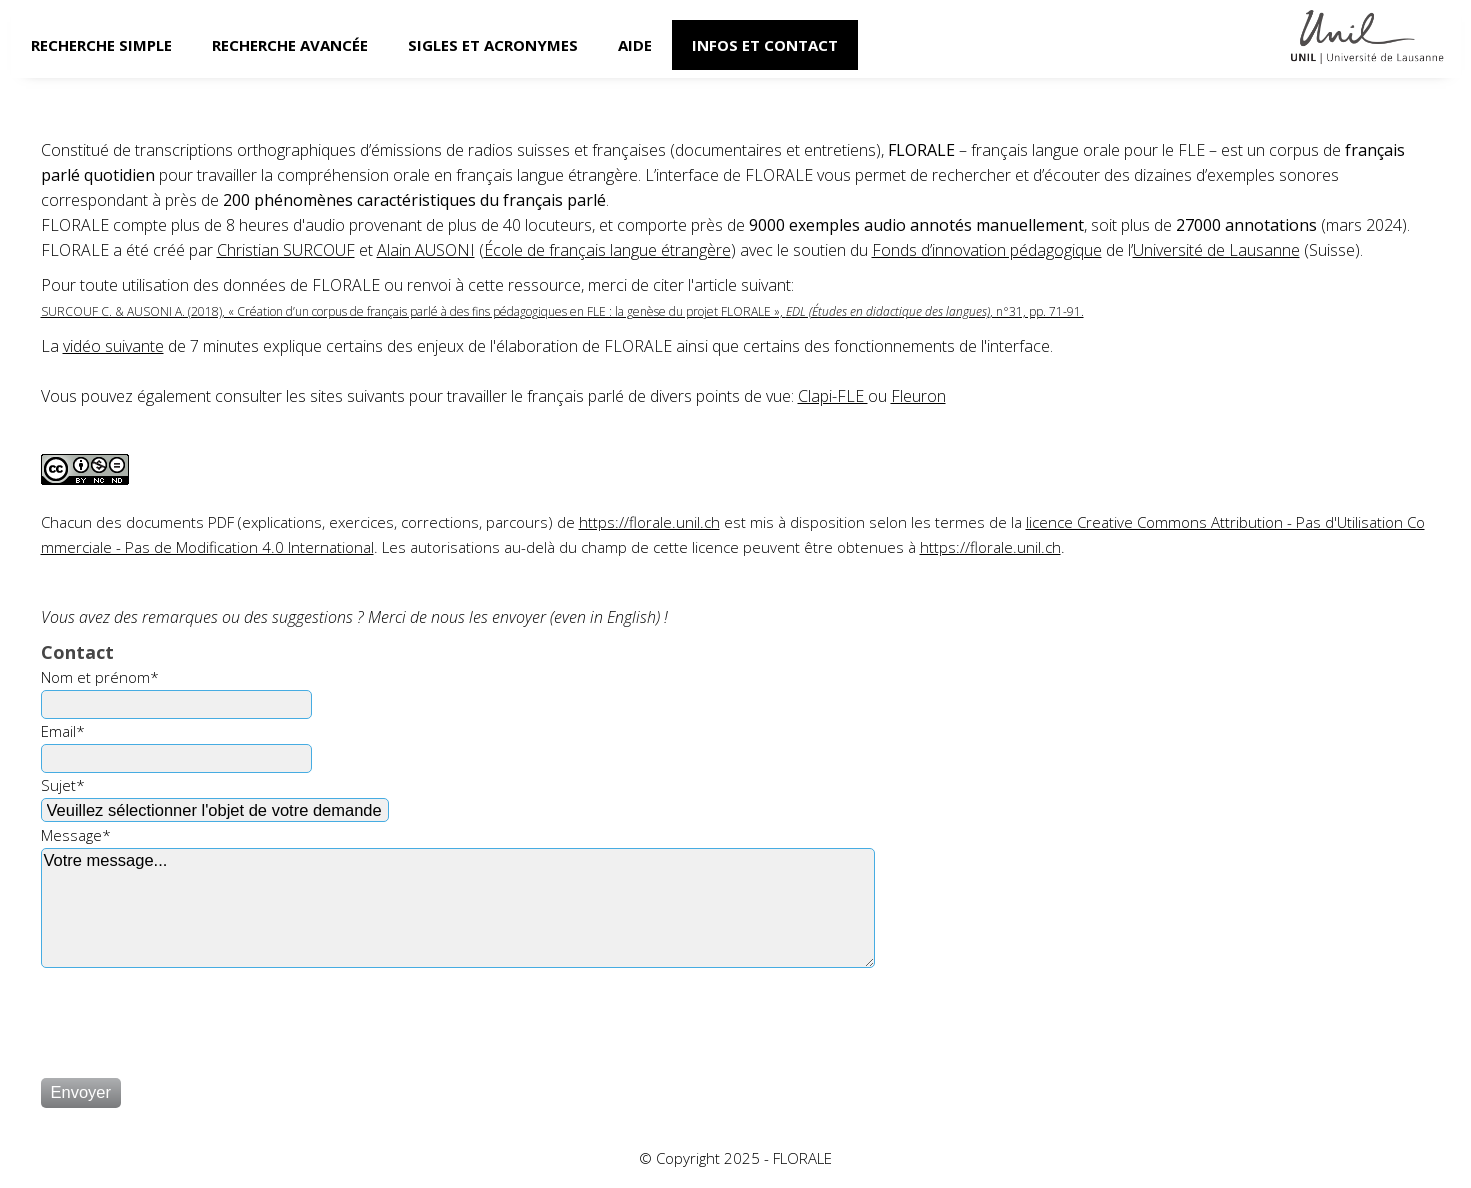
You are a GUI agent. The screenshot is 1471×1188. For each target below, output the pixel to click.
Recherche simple (101, 45)
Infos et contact (765, 45)
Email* (63, 731)
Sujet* (63, 785)
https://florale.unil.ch (649, 522)
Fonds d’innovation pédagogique (987, 250)
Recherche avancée (290, 45)
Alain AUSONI (426, 250)
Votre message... (458, 908)
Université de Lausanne (1216, 250)
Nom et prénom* (100, 677)
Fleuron (918, 396)
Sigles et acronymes (493, 45)
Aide (635, 45)
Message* (76, 835)
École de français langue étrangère (607, 250)
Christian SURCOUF (286, 250)
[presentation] (193, 1014)
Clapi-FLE (833, 396)
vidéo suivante (113, 346)
